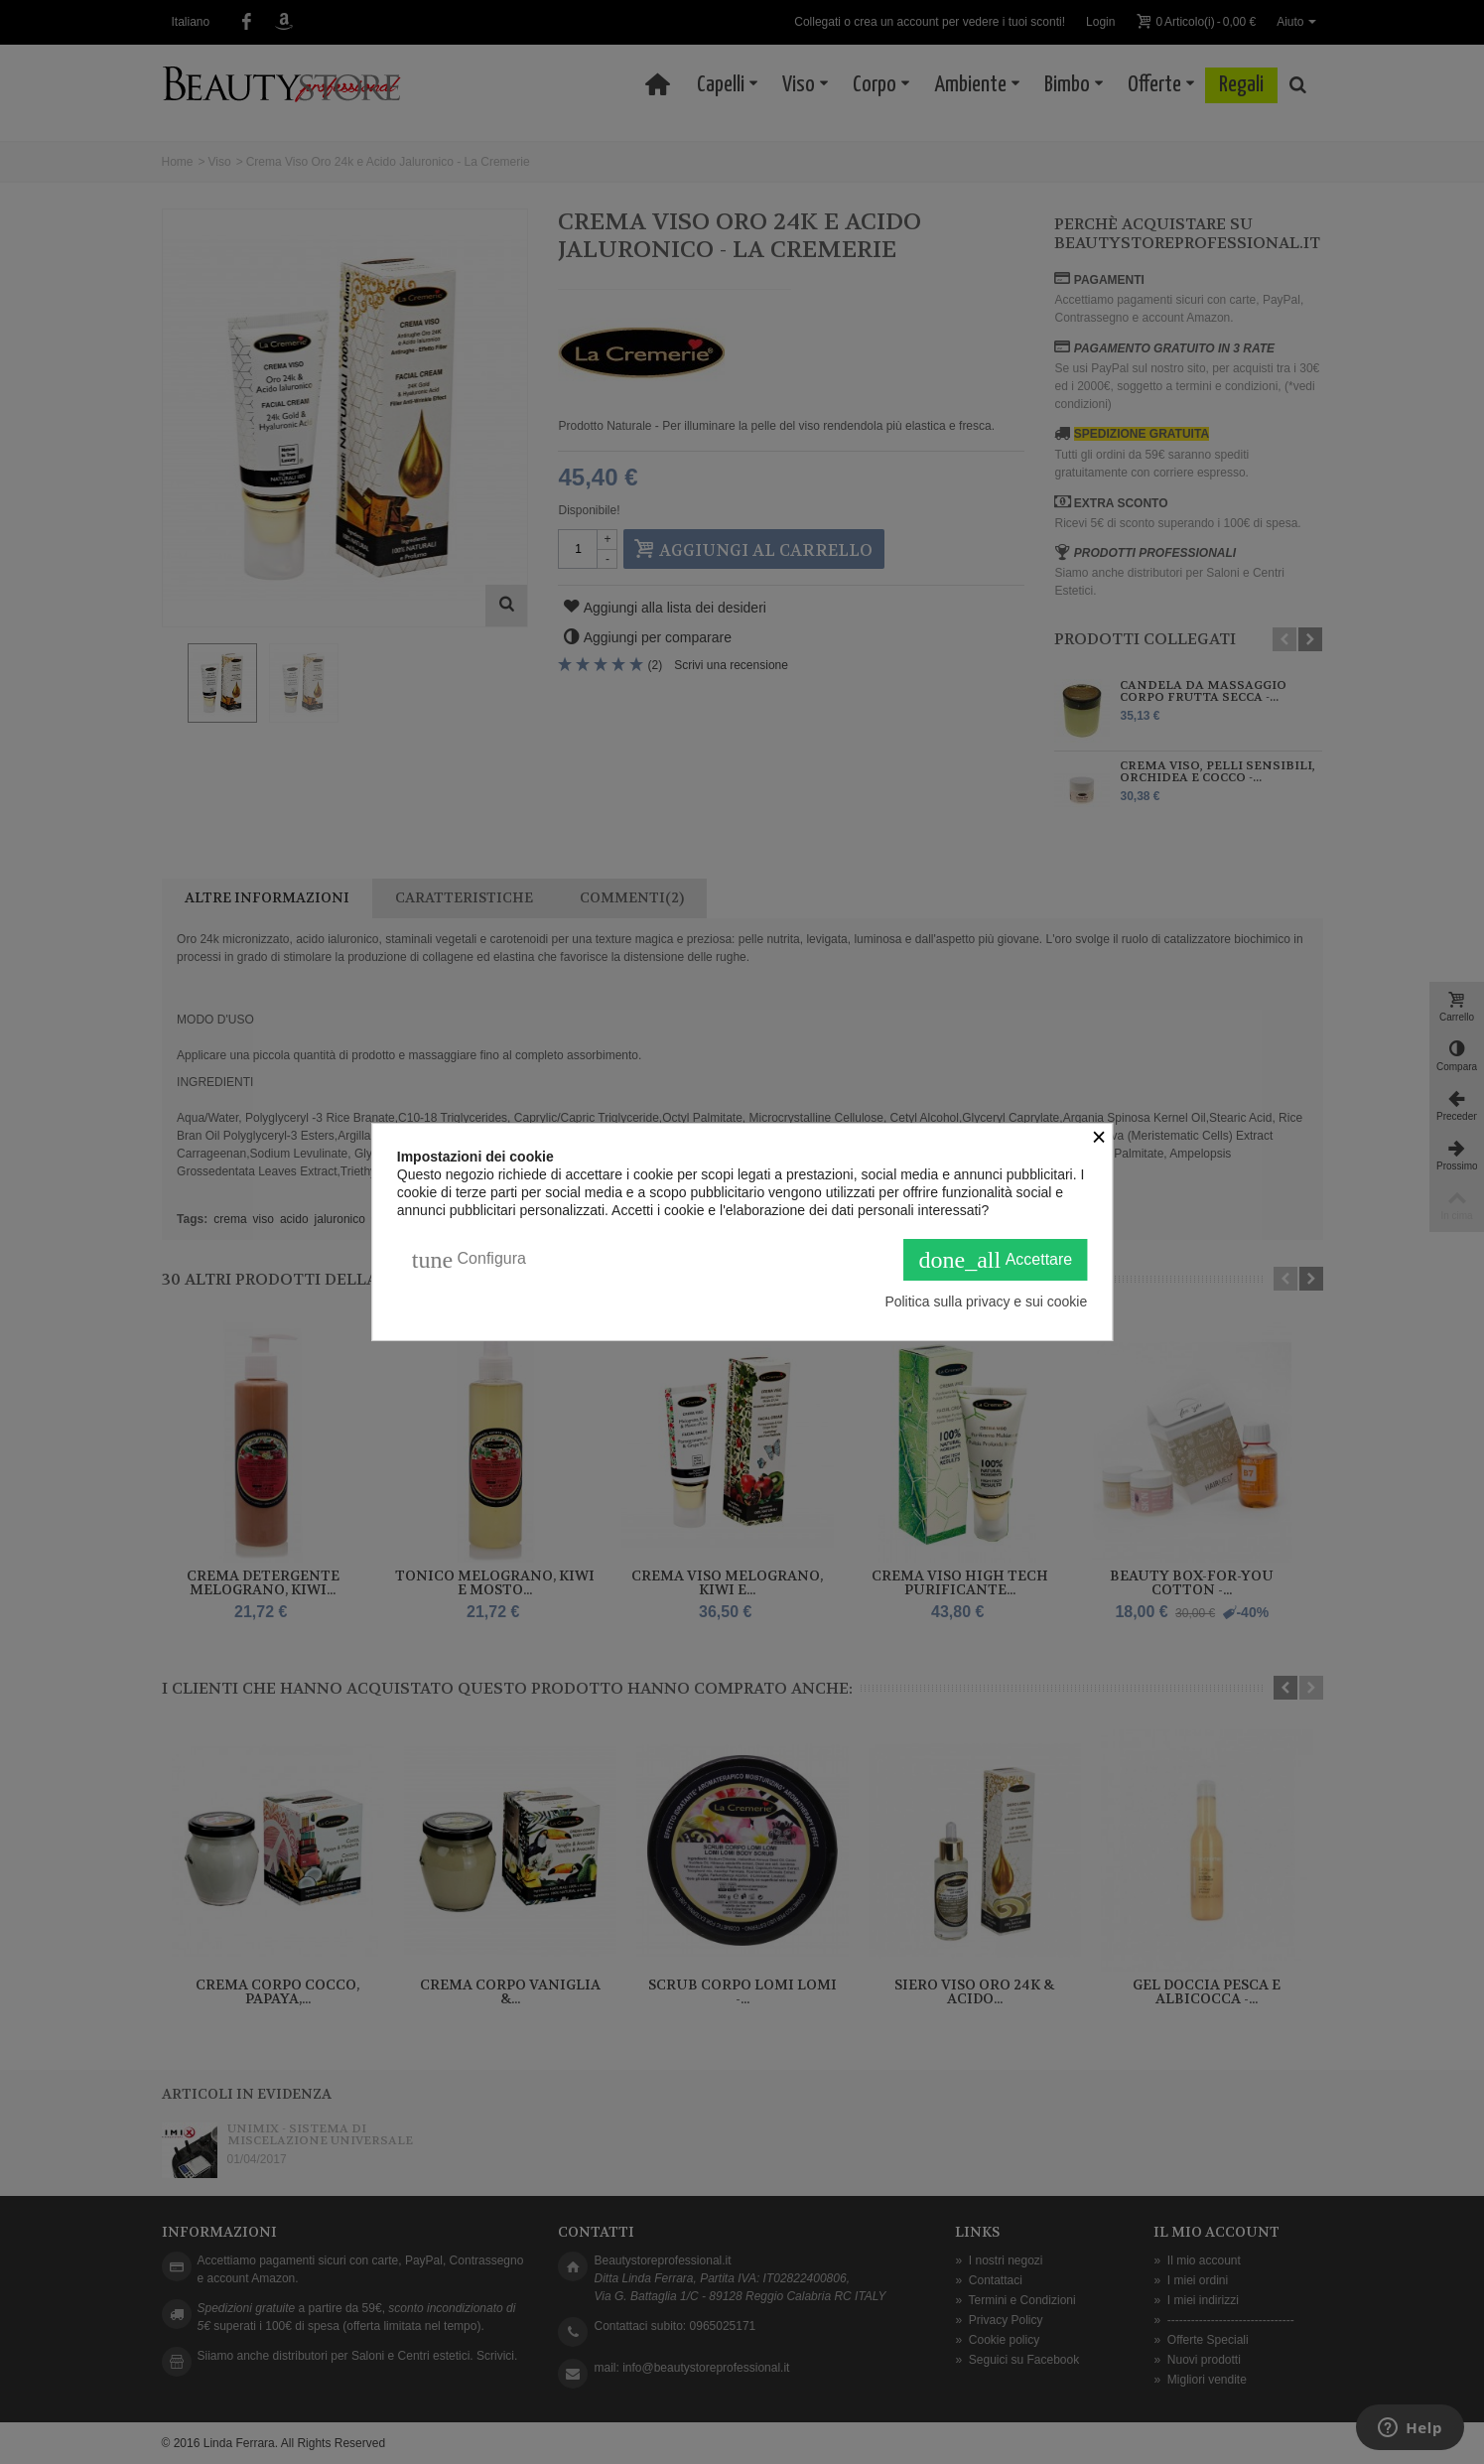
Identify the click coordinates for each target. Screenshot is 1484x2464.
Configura (469, 1260)
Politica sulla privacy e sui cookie (985, 1301)
